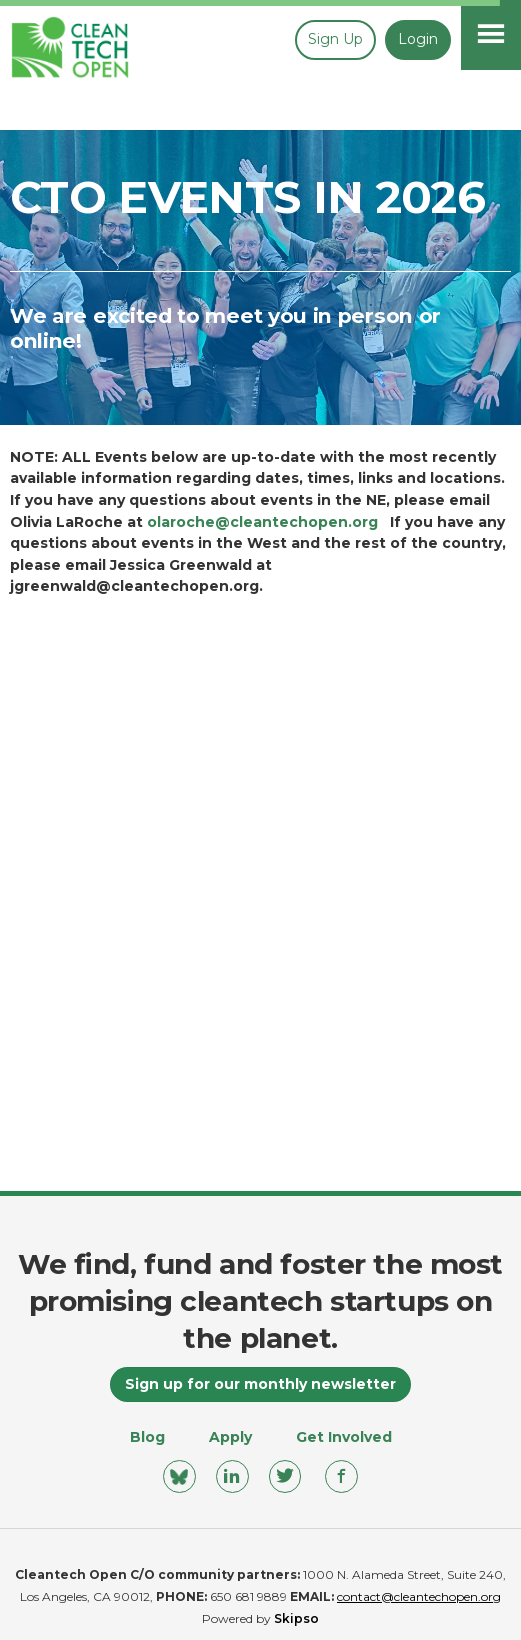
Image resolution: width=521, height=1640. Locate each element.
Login (418, 39)
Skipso (296, 1618)
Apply (230, 1437)
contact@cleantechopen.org (419, 1596)
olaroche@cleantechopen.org (262, 522)
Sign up (335, 39)
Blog (147, 1437)
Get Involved (344, 1437)
